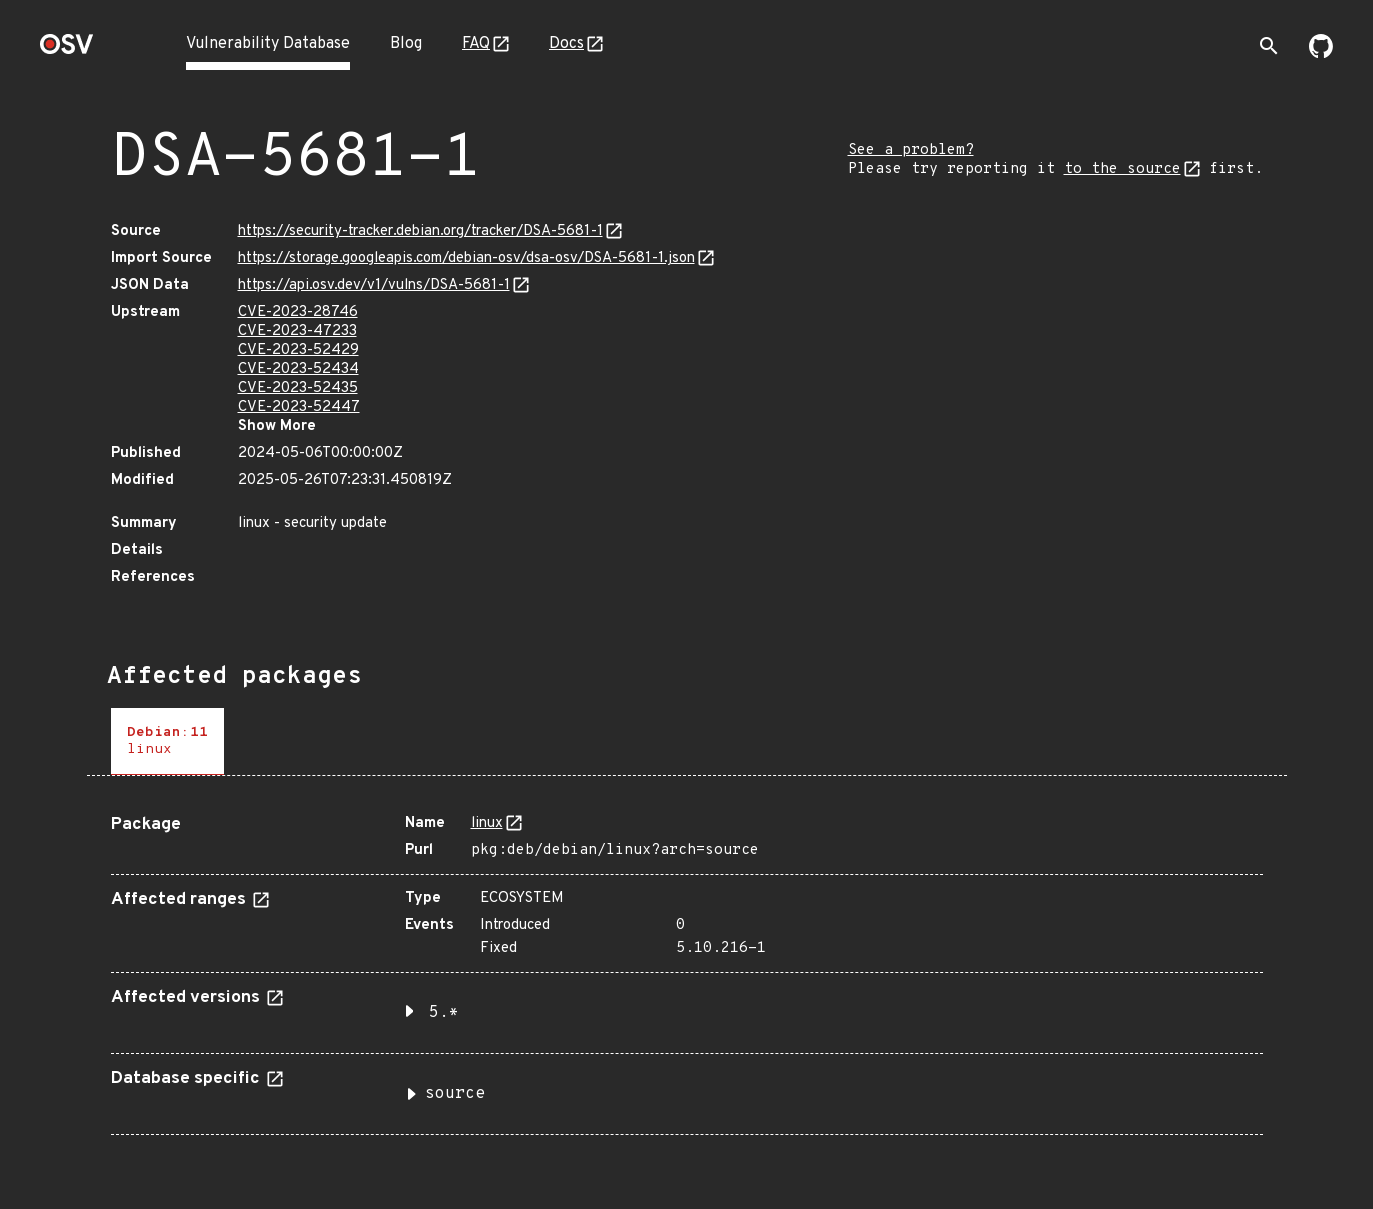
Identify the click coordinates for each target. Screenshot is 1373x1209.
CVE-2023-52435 (298, 388)
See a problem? (911, 150)
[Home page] (67, 50)
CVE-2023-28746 (298, 312)
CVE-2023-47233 (297, 331)
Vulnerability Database (268, 44)
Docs (566, 44)
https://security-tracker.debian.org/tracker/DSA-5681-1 (420, 231)
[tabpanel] (687, 967)
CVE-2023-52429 (298, 350)
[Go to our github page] (1321, 54)
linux (487, 823)
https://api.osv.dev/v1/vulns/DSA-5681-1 (374, 285)
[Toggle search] (1269, 46)
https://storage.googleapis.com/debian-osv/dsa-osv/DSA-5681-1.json (466, 258)
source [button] (455, 1094)
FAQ (476, 44)
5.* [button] (444, 1013)
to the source (1122, 169)
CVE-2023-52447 (299, 407)
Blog (406, 44)
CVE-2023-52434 (298, 369)
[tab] (167, 741)
